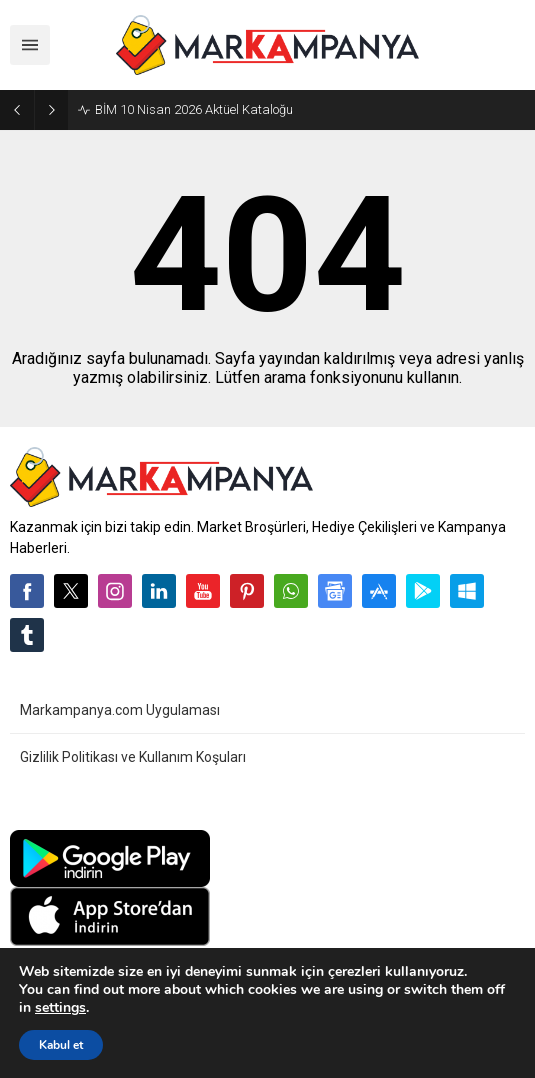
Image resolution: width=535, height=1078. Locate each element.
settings (60, 1008)
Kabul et (61, 1045)
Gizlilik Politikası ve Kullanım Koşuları (133, 757)
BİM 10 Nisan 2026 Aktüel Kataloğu (194, 109)
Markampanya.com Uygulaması (120, 710)
